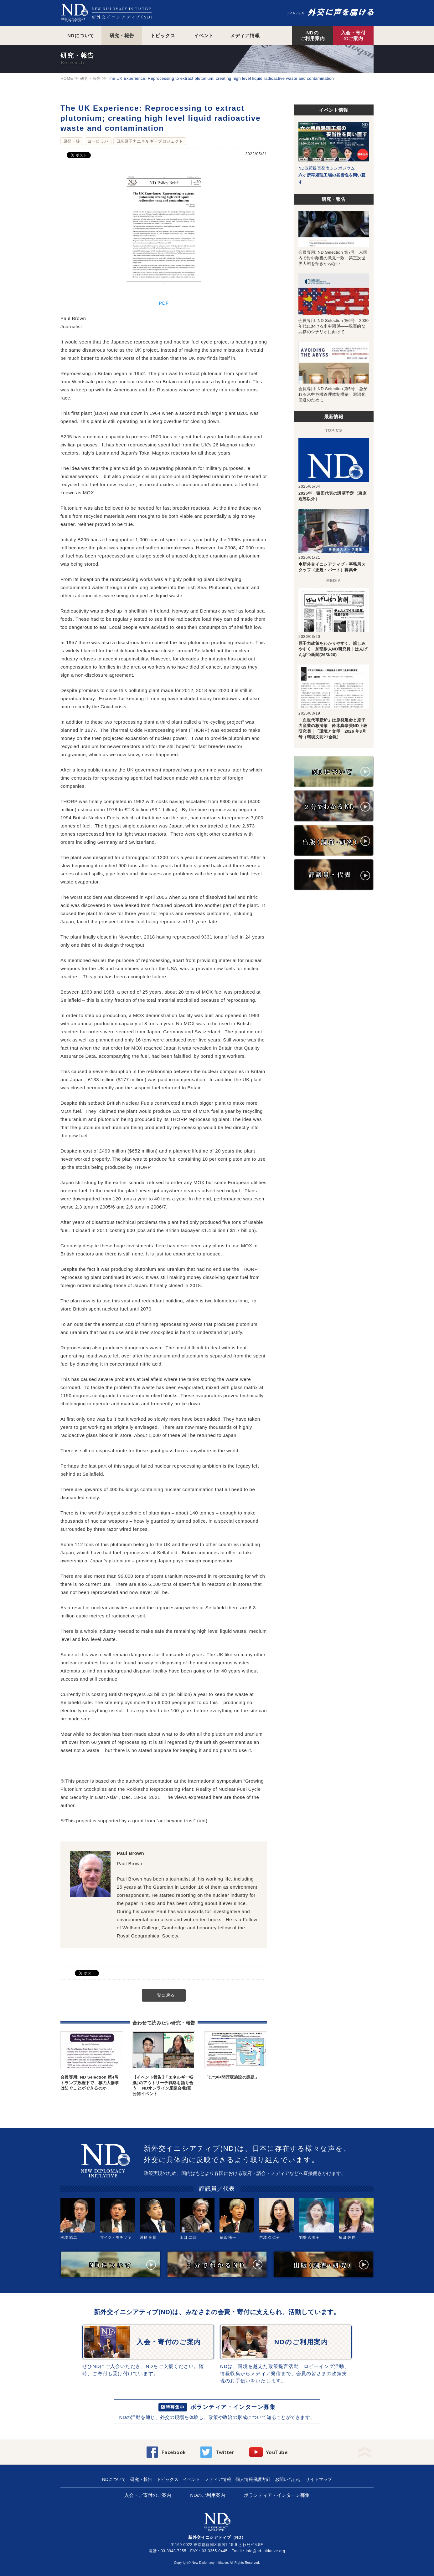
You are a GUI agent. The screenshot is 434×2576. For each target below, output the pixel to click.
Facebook (174, 2452)
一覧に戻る (164, 1995)
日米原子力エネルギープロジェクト (149, 141)
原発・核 (71, 141)
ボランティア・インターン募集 (233, 2407)
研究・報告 (122, 35)
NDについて (80, 35)
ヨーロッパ (98, 141)
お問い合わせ (288, 2479)
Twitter (224, 2452)
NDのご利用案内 (312, 35)
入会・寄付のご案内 (353, 35)
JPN (292, 13)
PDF (163, 303)
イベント (204, 35)
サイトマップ (319, 2479)
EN (301, 13)
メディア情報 (245, 35)
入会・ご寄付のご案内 (147, 2495)
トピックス (163, 35)
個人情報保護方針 (253, 2479)
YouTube (276, 2452)
